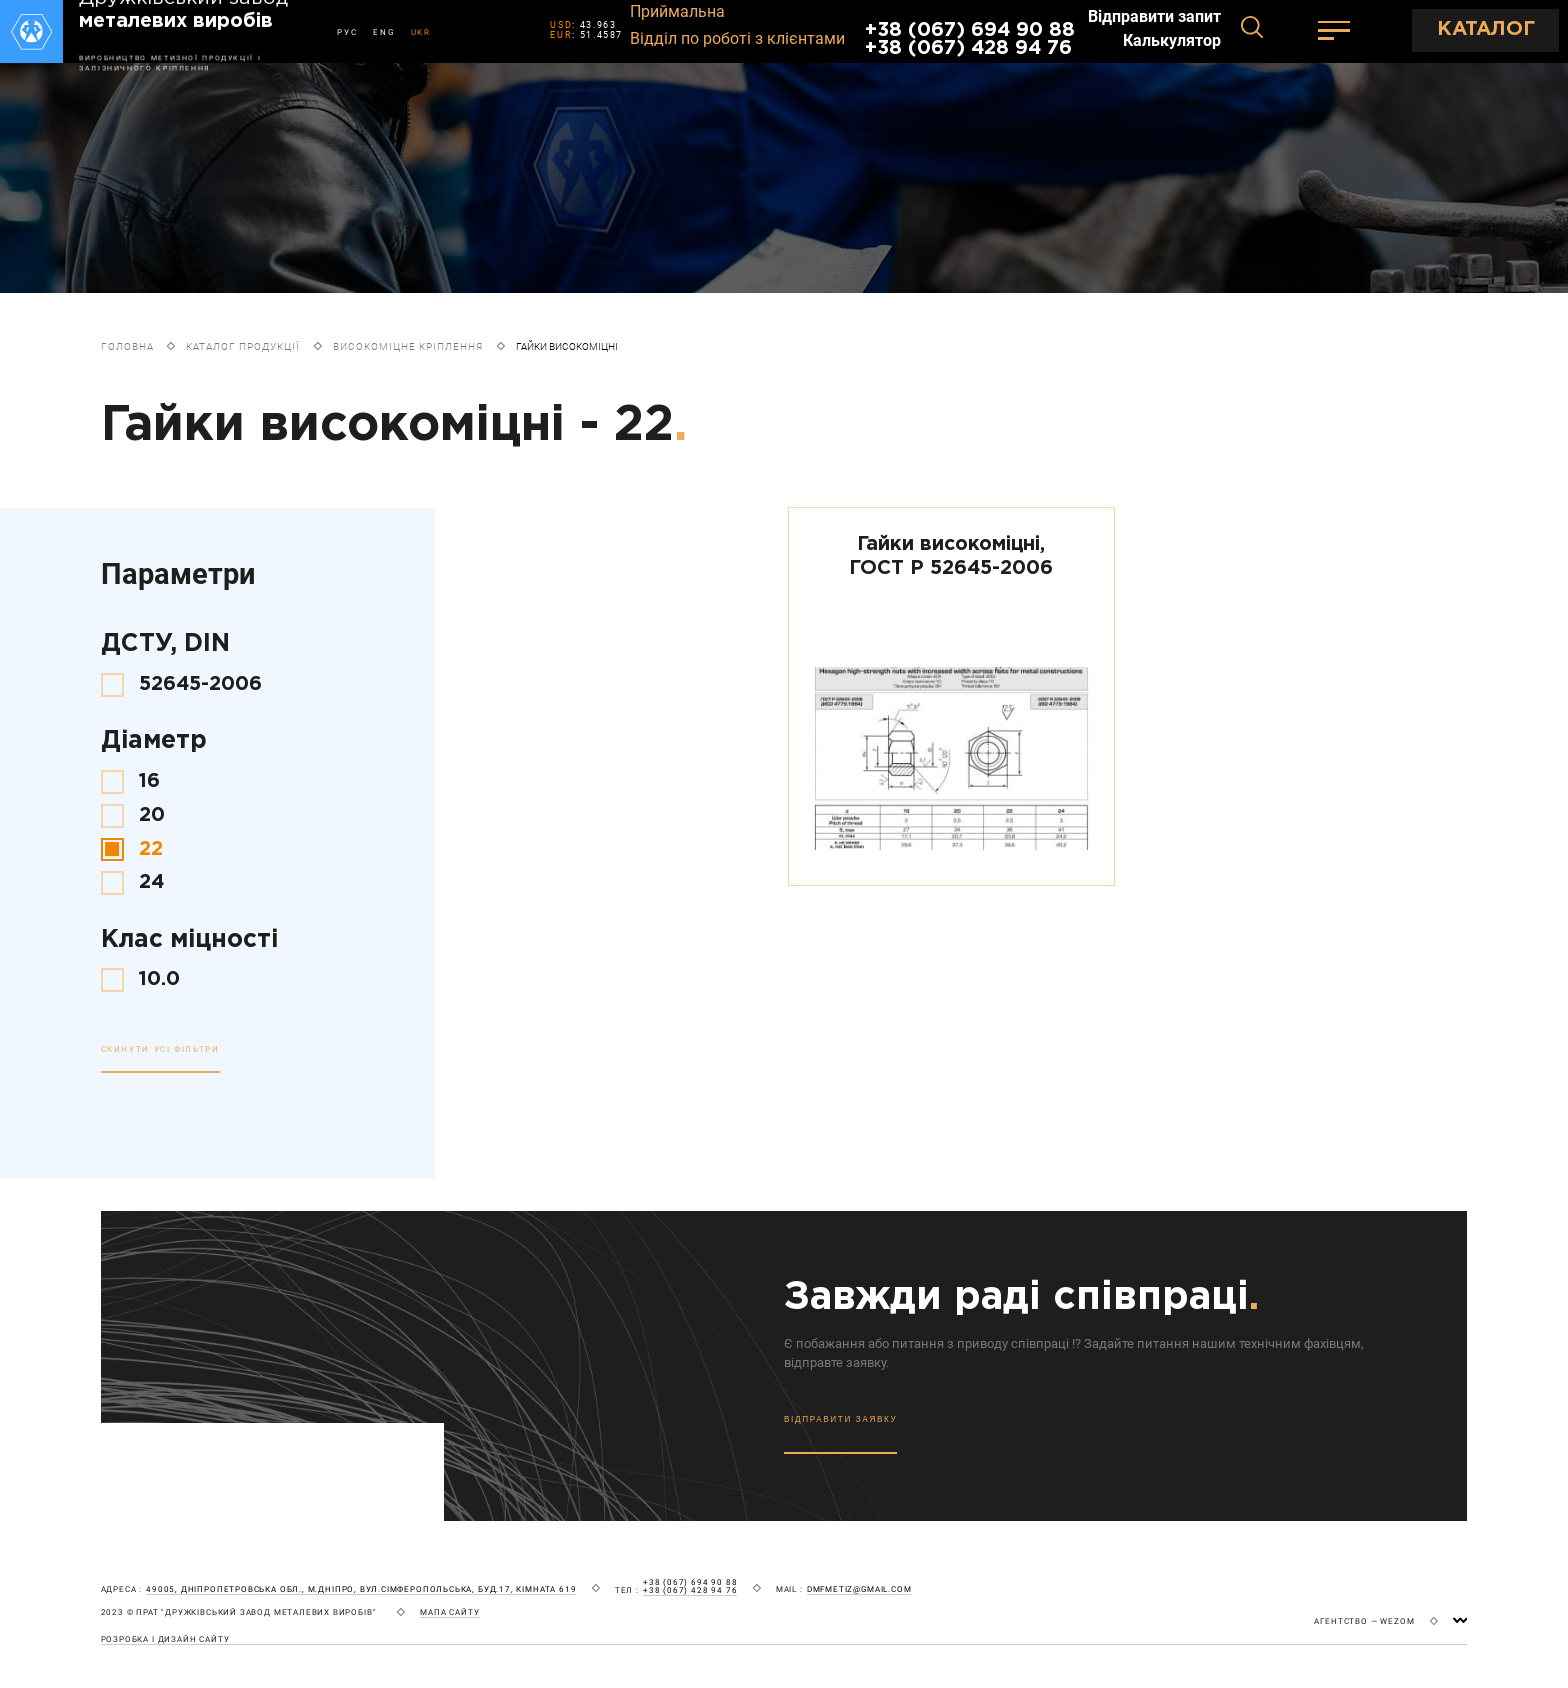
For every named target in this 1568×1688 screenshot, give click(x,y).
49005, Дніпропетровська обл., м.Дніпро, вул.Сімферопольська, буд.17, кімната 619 (361, 1589)
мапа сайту (449, 1612)
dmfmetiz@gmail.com (859, 1589)
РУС (347, 32)
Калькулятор (1172, 41)
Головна (127, 346)
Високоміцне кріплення (408, 346)
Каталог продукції (243, 346)
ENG (383, 32)
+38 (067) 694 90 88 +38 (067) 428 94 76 (970, 39)
